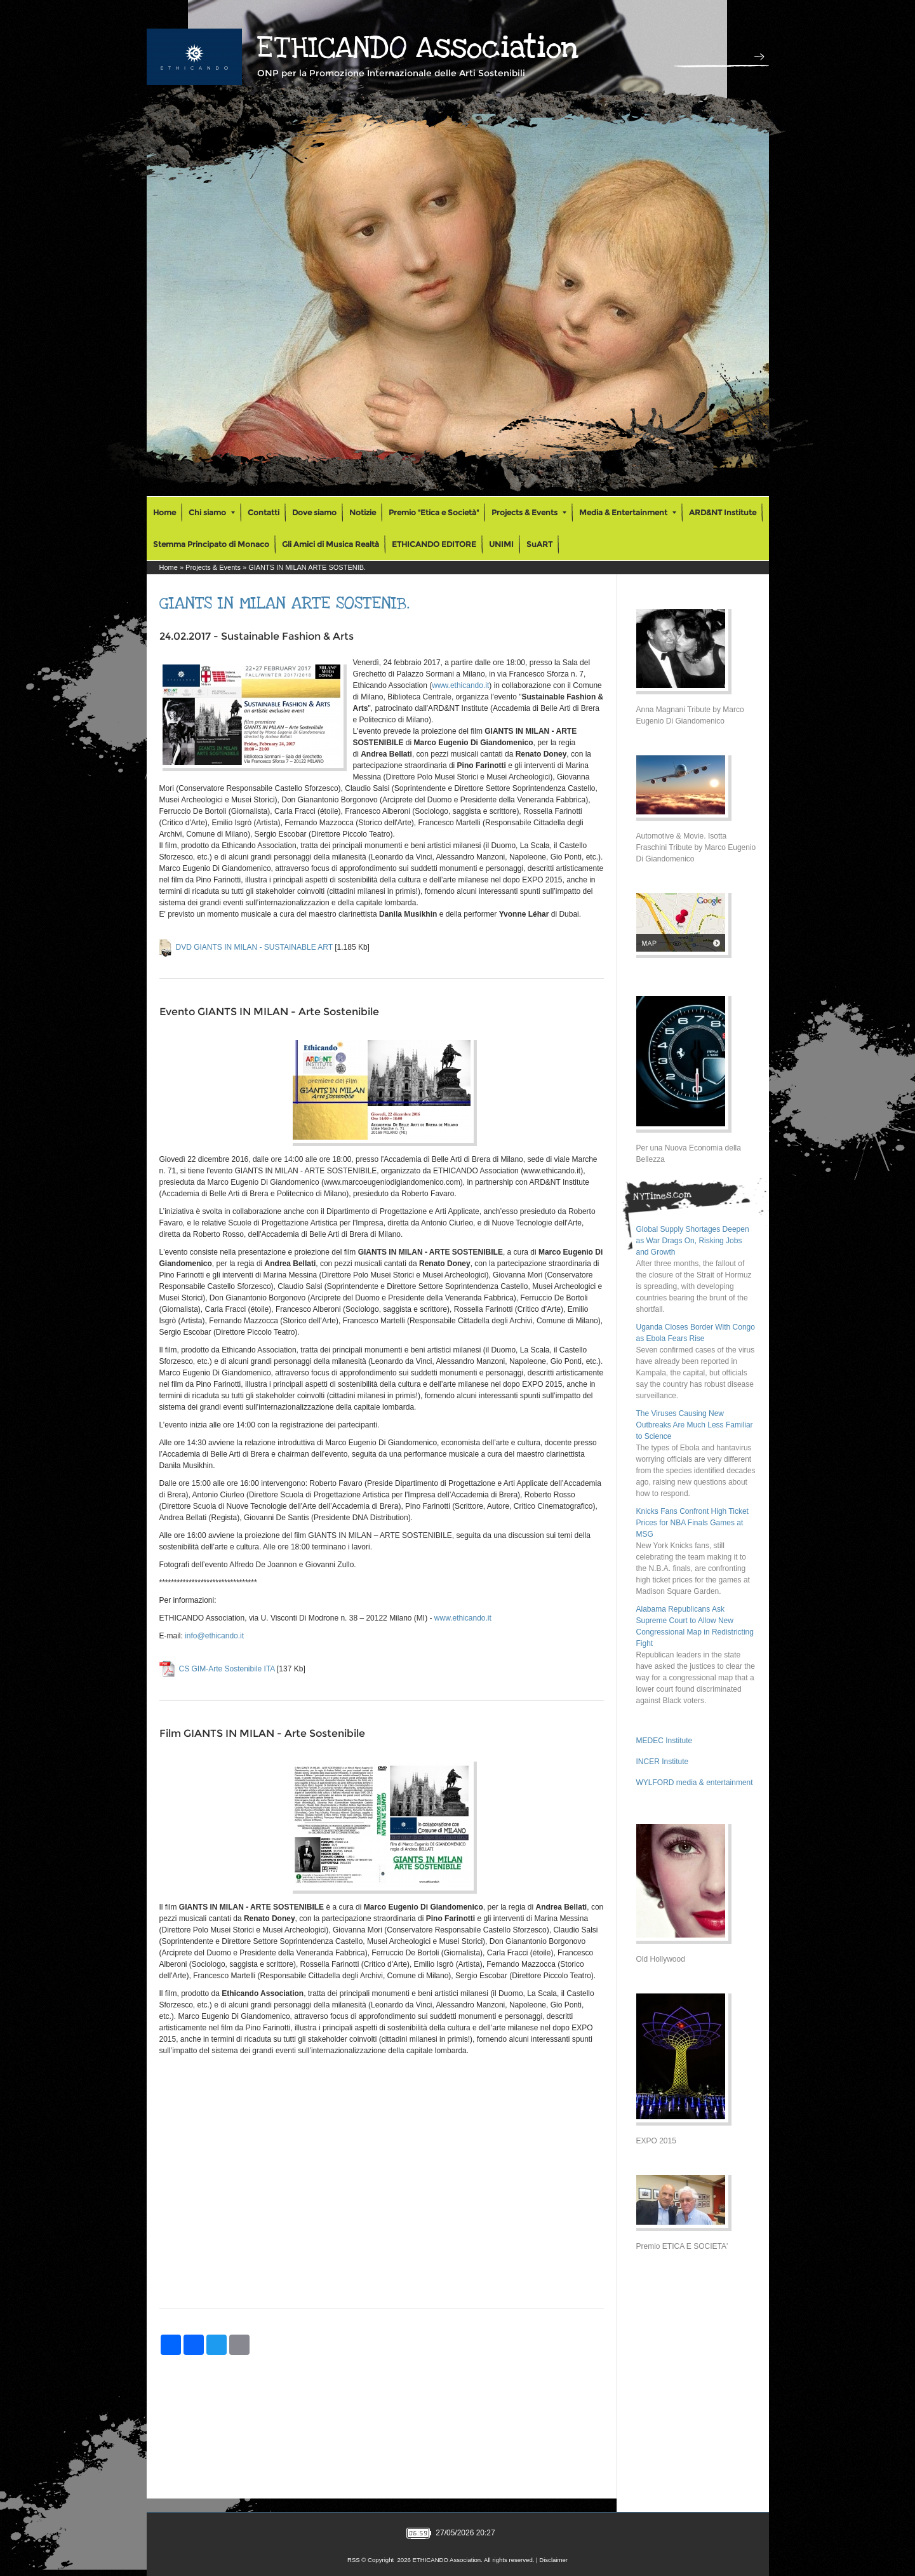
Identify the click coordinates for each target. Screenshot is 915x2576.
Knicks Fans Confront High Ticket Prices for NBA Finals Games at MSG (692, 1523)
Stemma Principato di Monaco (211, 544)
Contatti (263, 512)
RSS (353, 2559)
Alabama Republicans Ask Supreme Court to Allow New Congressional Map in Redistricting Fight (695, 1626)
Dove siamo (314, 512)
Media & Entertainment (627, 512)
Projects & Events (528, 512)
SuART (539, 544)
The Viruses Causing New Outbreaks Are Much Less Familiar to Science (694, 1425)
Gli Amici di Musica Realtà (330, 544)
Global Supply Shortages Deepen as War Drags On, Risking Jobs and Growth (692, 1241)
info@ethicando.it (214, 1635)
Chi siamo (212, 512)
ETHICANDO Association (417, 48)
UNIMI (501, 544)
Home (164, 512)
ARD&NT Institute (722, 512)
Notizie (362, 512)
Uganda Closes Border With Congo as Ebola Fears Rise (695, 1333)
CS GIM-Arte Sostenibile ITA (227, 1668)
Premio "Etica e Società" (434, 512)
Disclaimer (553, 2559)
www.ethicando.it (460, 685)
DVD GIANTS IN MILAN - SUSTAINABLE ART (254, 947)
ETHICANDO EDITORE (434, 544)
